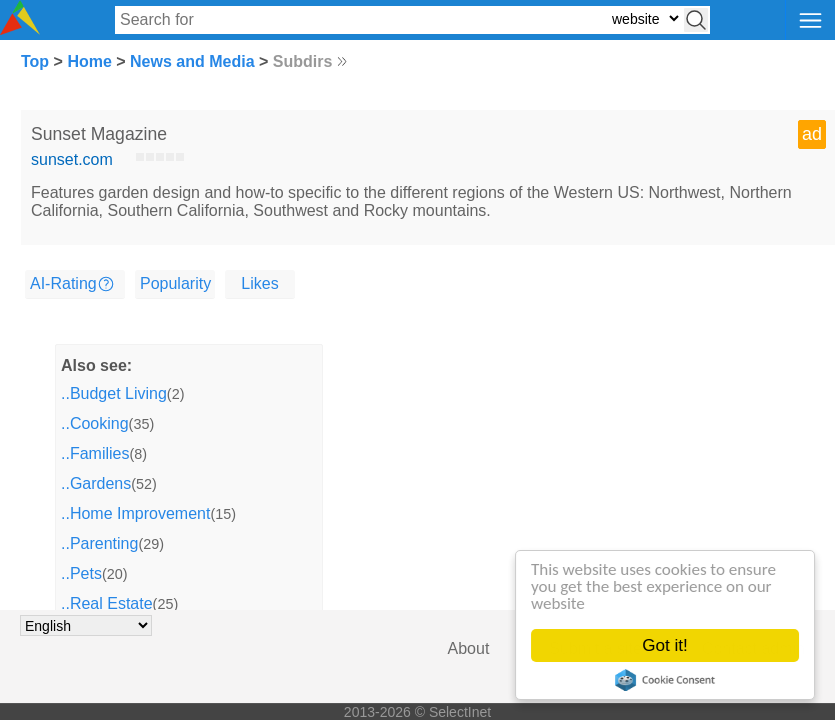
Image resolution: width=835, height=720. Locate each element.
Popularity (175, 283)
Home (89, 61)
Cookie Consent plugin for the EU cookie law (665, 680)
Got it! (664, 645)
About (469, 648)
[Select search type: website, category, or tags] (645, 18)
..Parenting (99, 543)
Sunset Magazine (99, 134)
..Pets (81, 573)
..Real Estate (107, 603)
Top (35, 61)
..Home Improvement (135, 513)
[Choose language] (86, 625)
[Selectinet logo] (20, 29)
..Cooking (95, 423)
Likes (259, 283)
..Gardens (96, 483)
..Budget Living (114, 393)
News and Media (192, 61)
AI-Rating (63, 283)
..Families (95, 453)
